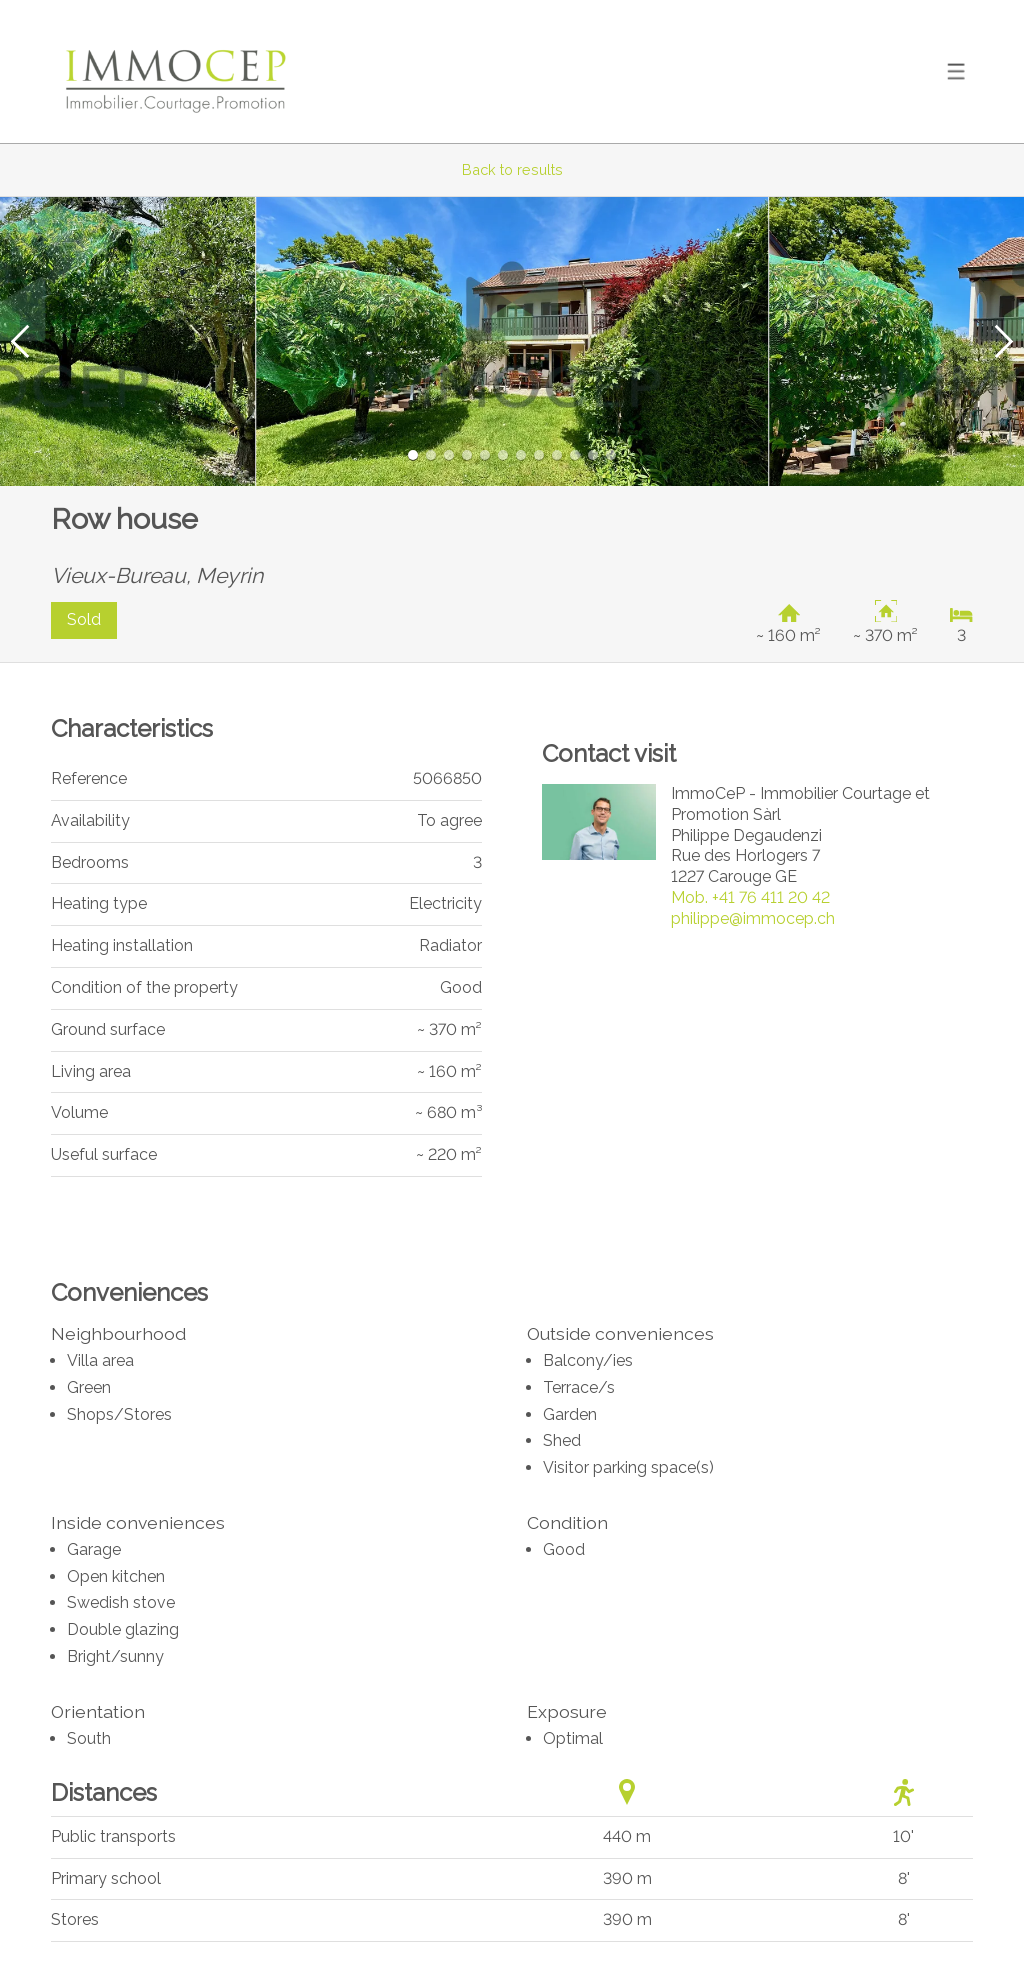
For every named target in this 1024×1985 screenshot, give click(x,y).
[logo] (176, 71)
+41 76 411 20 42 (750, 897)
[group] (512, 341)
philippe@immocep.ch (753, 918)
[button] (20, 341)
